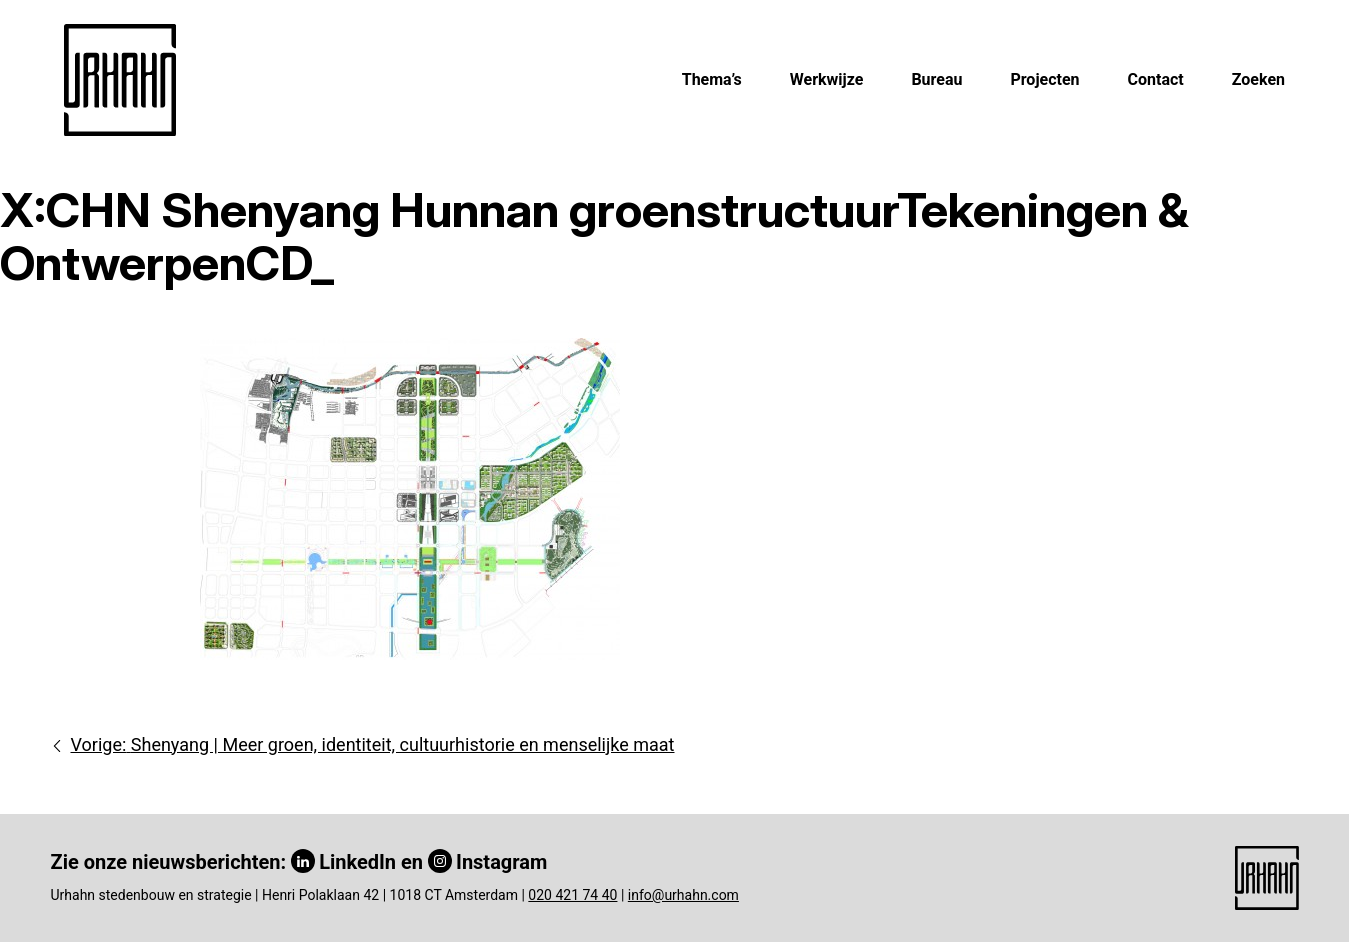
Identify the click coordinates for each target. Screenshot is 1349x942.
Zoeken (1258, 79)
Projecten (1044, 79)
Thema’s (712, 79)
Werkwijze (827, 79)
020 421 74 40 (572, 895)
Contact (1156, 79)
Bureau (936, 79)
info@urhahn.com (683, 895)
